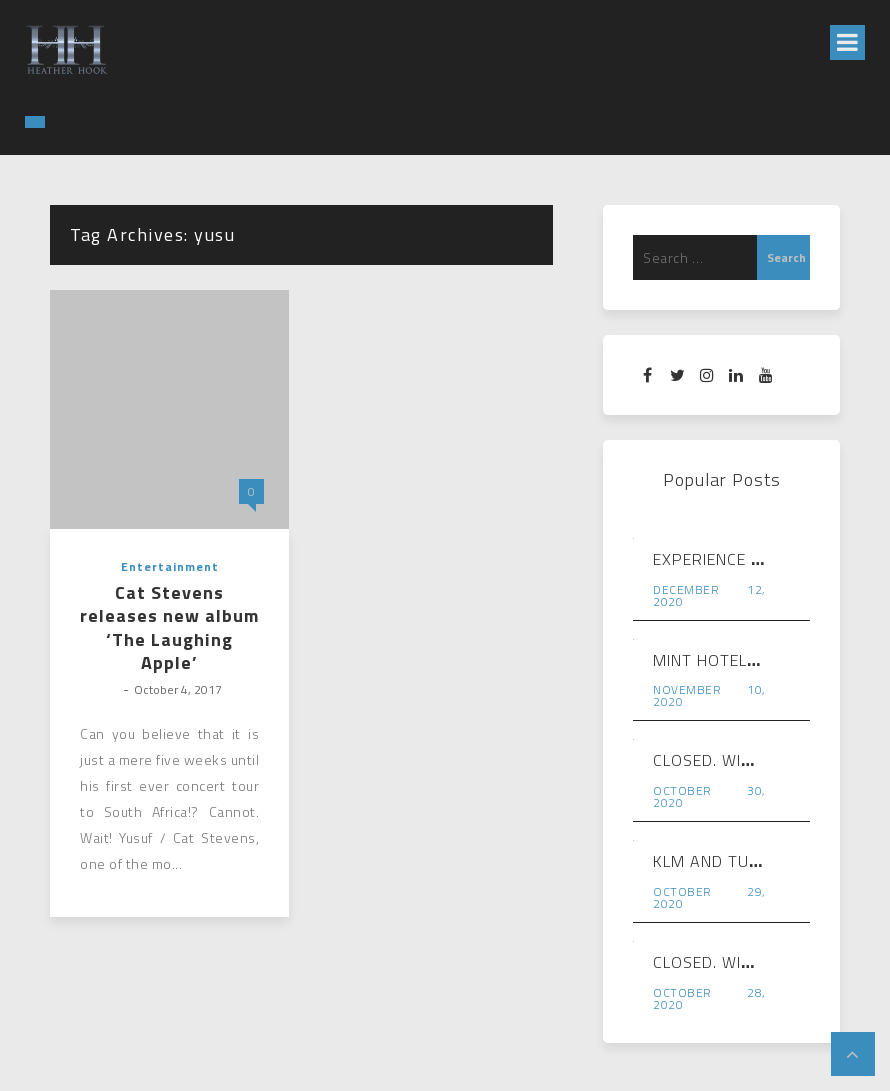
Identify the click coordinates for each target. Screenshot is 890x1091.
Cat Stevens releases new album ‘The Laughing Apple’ (169, 628)
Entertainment (170, 566)
